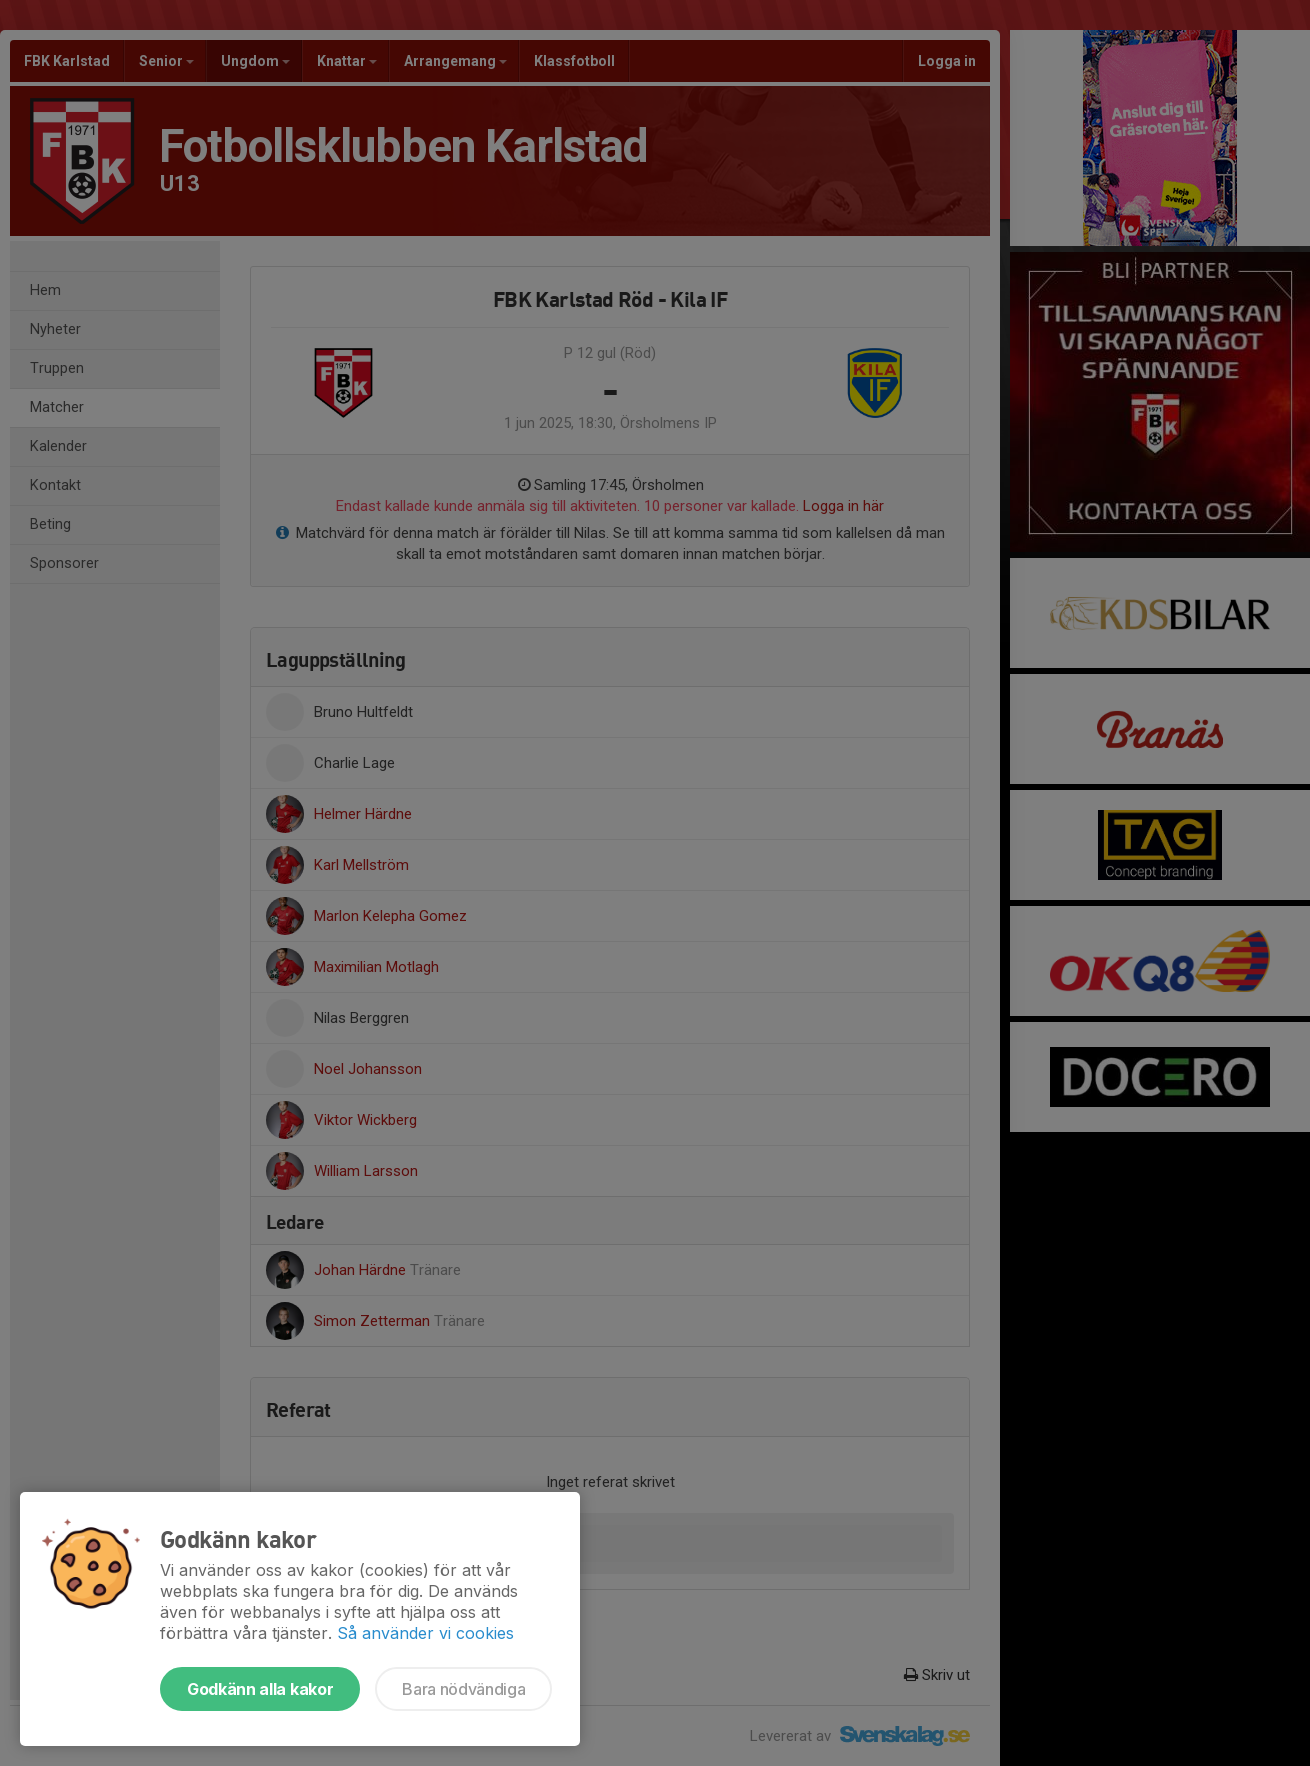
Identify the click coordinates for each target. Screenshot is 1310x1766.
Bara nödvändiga (463, 1689)
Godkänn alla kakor (260, 1689)
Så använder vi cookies (425, 1633)
